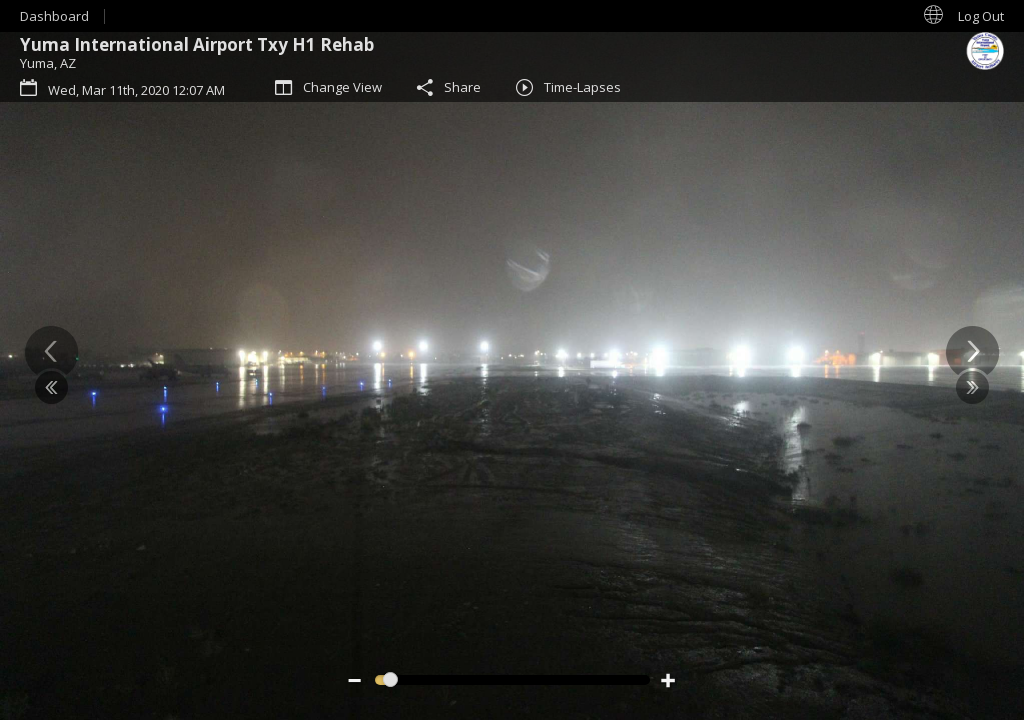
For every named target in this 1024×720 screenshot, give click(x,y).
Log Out (981, 16)
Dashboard (54, 16)
